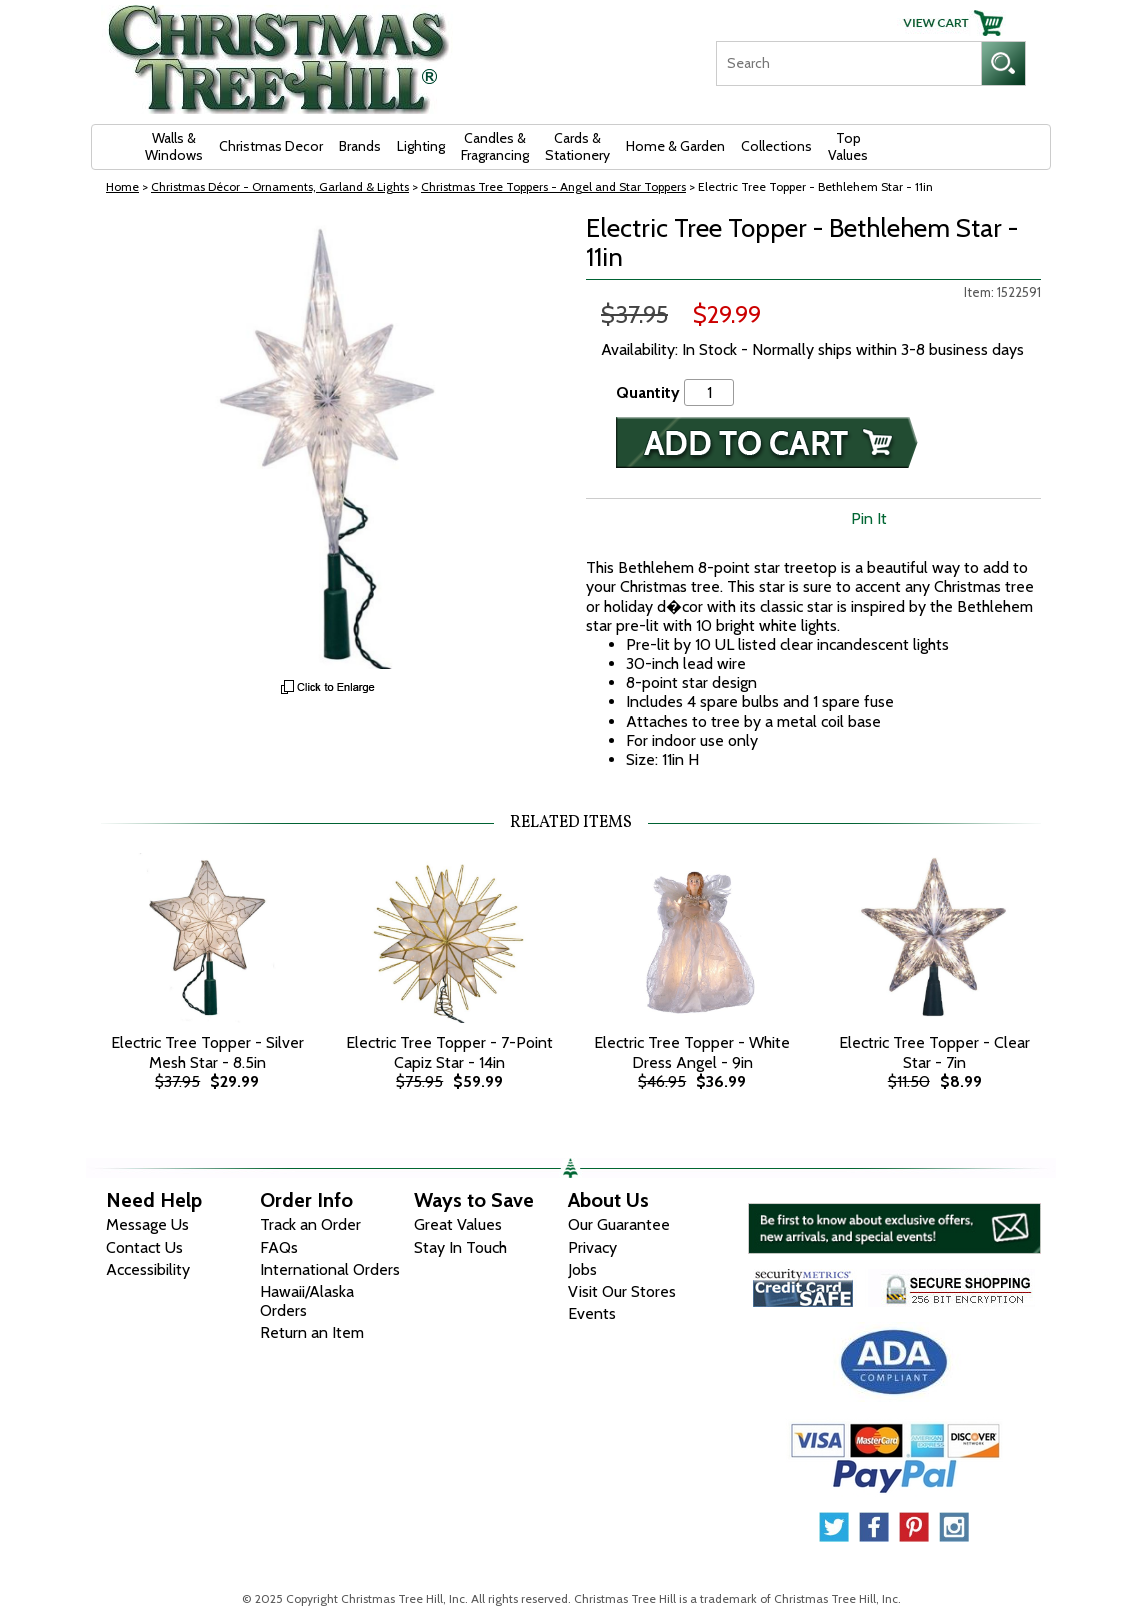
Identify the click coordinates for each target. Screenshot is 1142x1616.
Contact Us (144, 1247)
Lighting (421, 146)
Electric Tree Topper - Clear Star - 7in (934, 1052)
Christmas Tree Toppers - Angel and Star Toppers (553, 186)
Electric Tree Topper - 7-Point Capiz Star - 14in (449, 1052)
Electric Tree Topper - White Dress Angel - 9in (692, 1052)
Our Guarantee (619, 1224)
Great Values (458, 1224)
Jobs (582, 1269)
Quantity (648, 392)
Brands (360, 146)
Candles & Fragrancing (495, 146)
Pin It (869, 518)
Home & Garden (675, 146)
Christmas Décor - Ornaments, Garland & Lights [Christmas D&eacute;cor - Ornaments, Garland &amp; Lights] (280, 186)
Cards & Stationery (577, 146)
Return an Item (312, 1332)
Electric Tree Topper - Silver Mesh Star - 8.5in (207, 1052)
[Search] (848, 63)
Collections (776, 146)
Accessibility (148, 1269)
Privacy (592, 1247)
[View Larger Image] (328, 441)
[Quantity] (709, 392)
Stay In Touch (460, 1247)
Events (592, 1313)
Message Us (147, 1224)
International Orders (330, 1269)
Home (122, 186)
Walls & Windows (174, 146)
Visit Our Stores (622, 1291)
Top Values (848, 146)
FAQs (279, 1247)
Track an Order (310, 1224)
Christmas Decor (271, 146)
